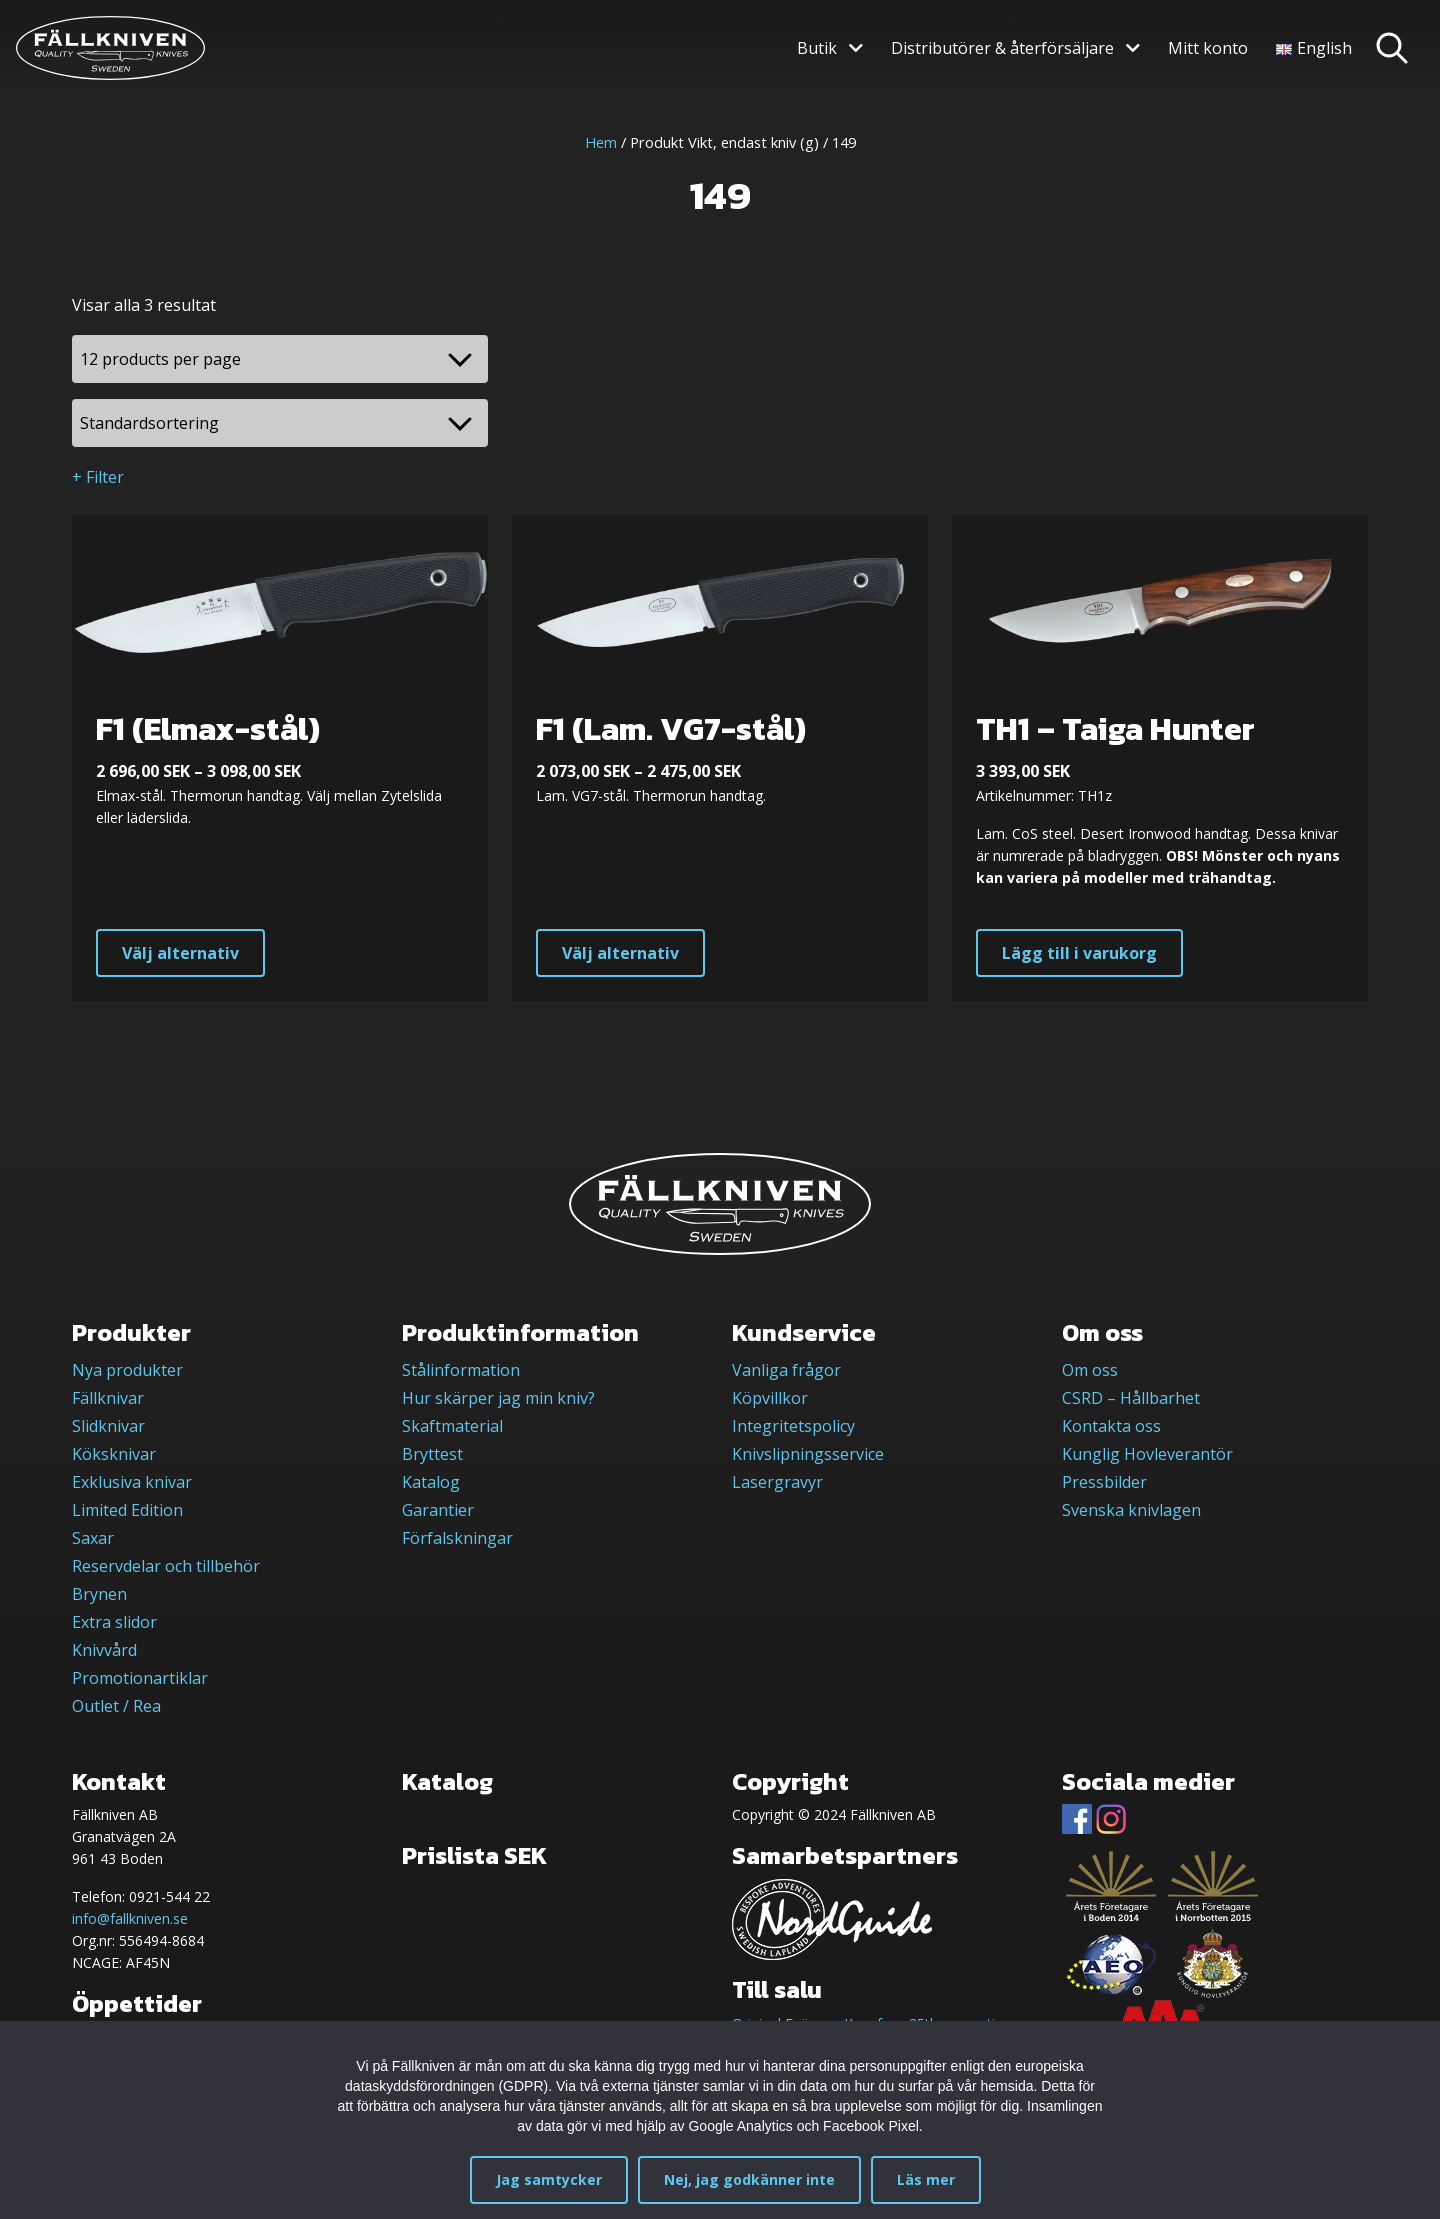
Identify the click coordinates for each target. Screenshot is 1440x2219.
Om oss (1090, 1370)
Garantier (438, 1510)
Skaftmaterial (452, 1426)
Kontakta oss (1111, 1426)
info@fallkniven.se (130, 1918)
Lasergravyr (777, 1482)
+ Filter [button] (98, 477)
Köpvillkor (770, 1398)
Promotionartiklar (140, 1678)
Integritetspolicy (793, 1426)
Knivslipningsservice (808, 1454)
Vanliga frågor (786, 1370)
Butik (817, 48)
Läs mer (926, 2179)
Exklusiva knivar (132, 1482)
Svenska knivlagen (1131, 1510)
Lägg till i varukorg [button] (1079, 953)
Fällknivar (108, 1398)
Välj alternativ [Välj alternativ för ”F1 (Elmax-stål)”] (180, 953)
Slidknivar (108, 1426)
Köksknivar (114, 1454)
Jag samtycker (549, 2179)
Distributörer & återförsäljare (1002, 48)
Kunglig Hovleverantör (1147, 1454)
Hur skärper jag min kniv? (498, 1398)
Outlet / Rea (116, 1706)
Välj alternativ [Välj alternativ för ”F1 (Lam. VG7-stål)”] (620, 953)
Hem (601, 142)
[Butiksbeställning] (280, 423)
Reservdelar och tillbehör (166, 1566)
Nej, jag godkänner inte (749, 2179)
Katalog (431, 1482)
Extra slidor (114, 1622)
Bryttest (432, 1454)
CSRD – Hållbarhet (1131, 1398)
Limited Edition (127, 1510)
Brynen (99, 1594)
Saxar (93, 1538)
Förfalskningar (457, 1538)
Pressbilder (1104, 1482)
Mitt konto (1208, 48)
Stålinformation (461, 1370)
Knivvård (104, 1650)
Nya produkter (127, 1370)
